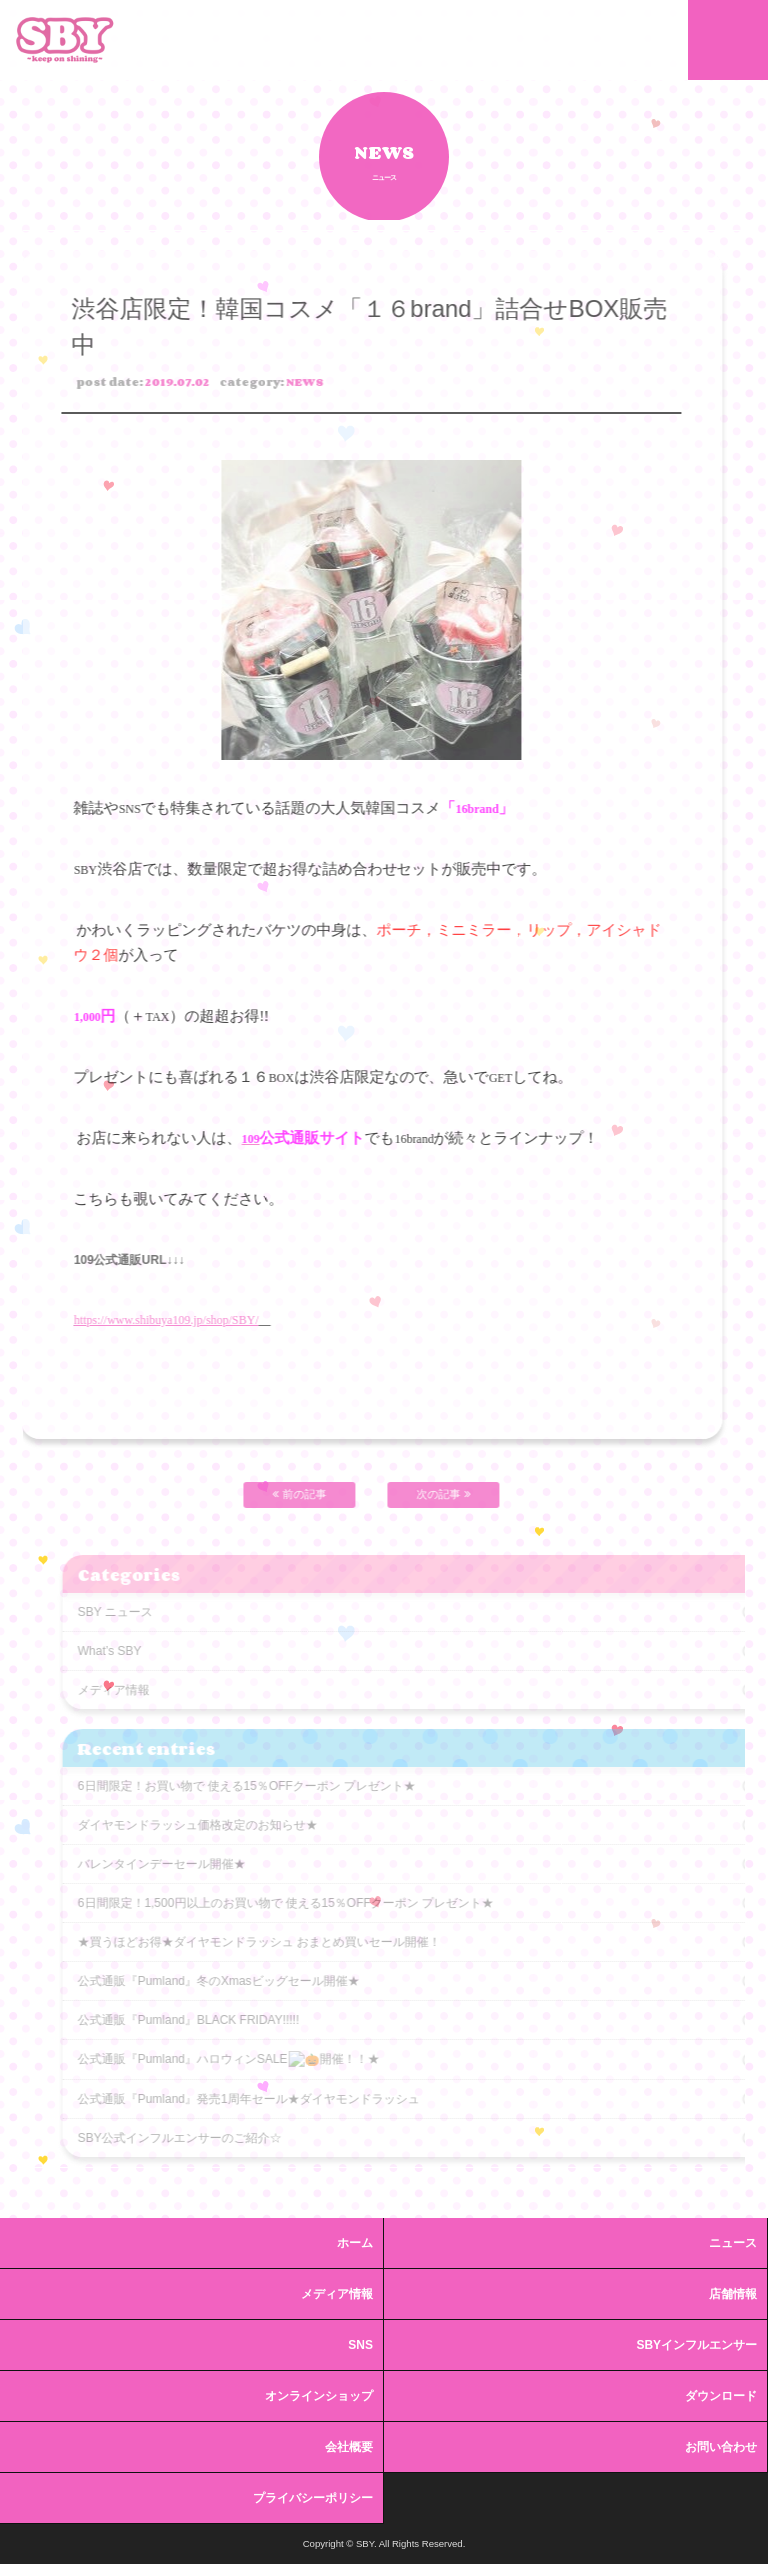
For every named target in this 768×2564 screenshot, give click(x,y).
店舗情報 (733, 2294)
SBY (65, 40)
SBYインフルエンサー (696, 2345)
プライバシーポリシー (313, 2498)
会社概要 (349, 2447)
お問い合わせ (721, 2447)
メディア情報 (337, 2294)
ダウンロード (721, 2396)
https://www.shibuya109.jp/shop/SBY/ (139, 1320)
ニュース (733, 2243)
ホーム (355, 2243)
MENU (728, 40)
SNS (360, 2345)
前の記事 (272, 1494)
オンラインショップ (319, 2396)
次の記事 (416, 1494)
